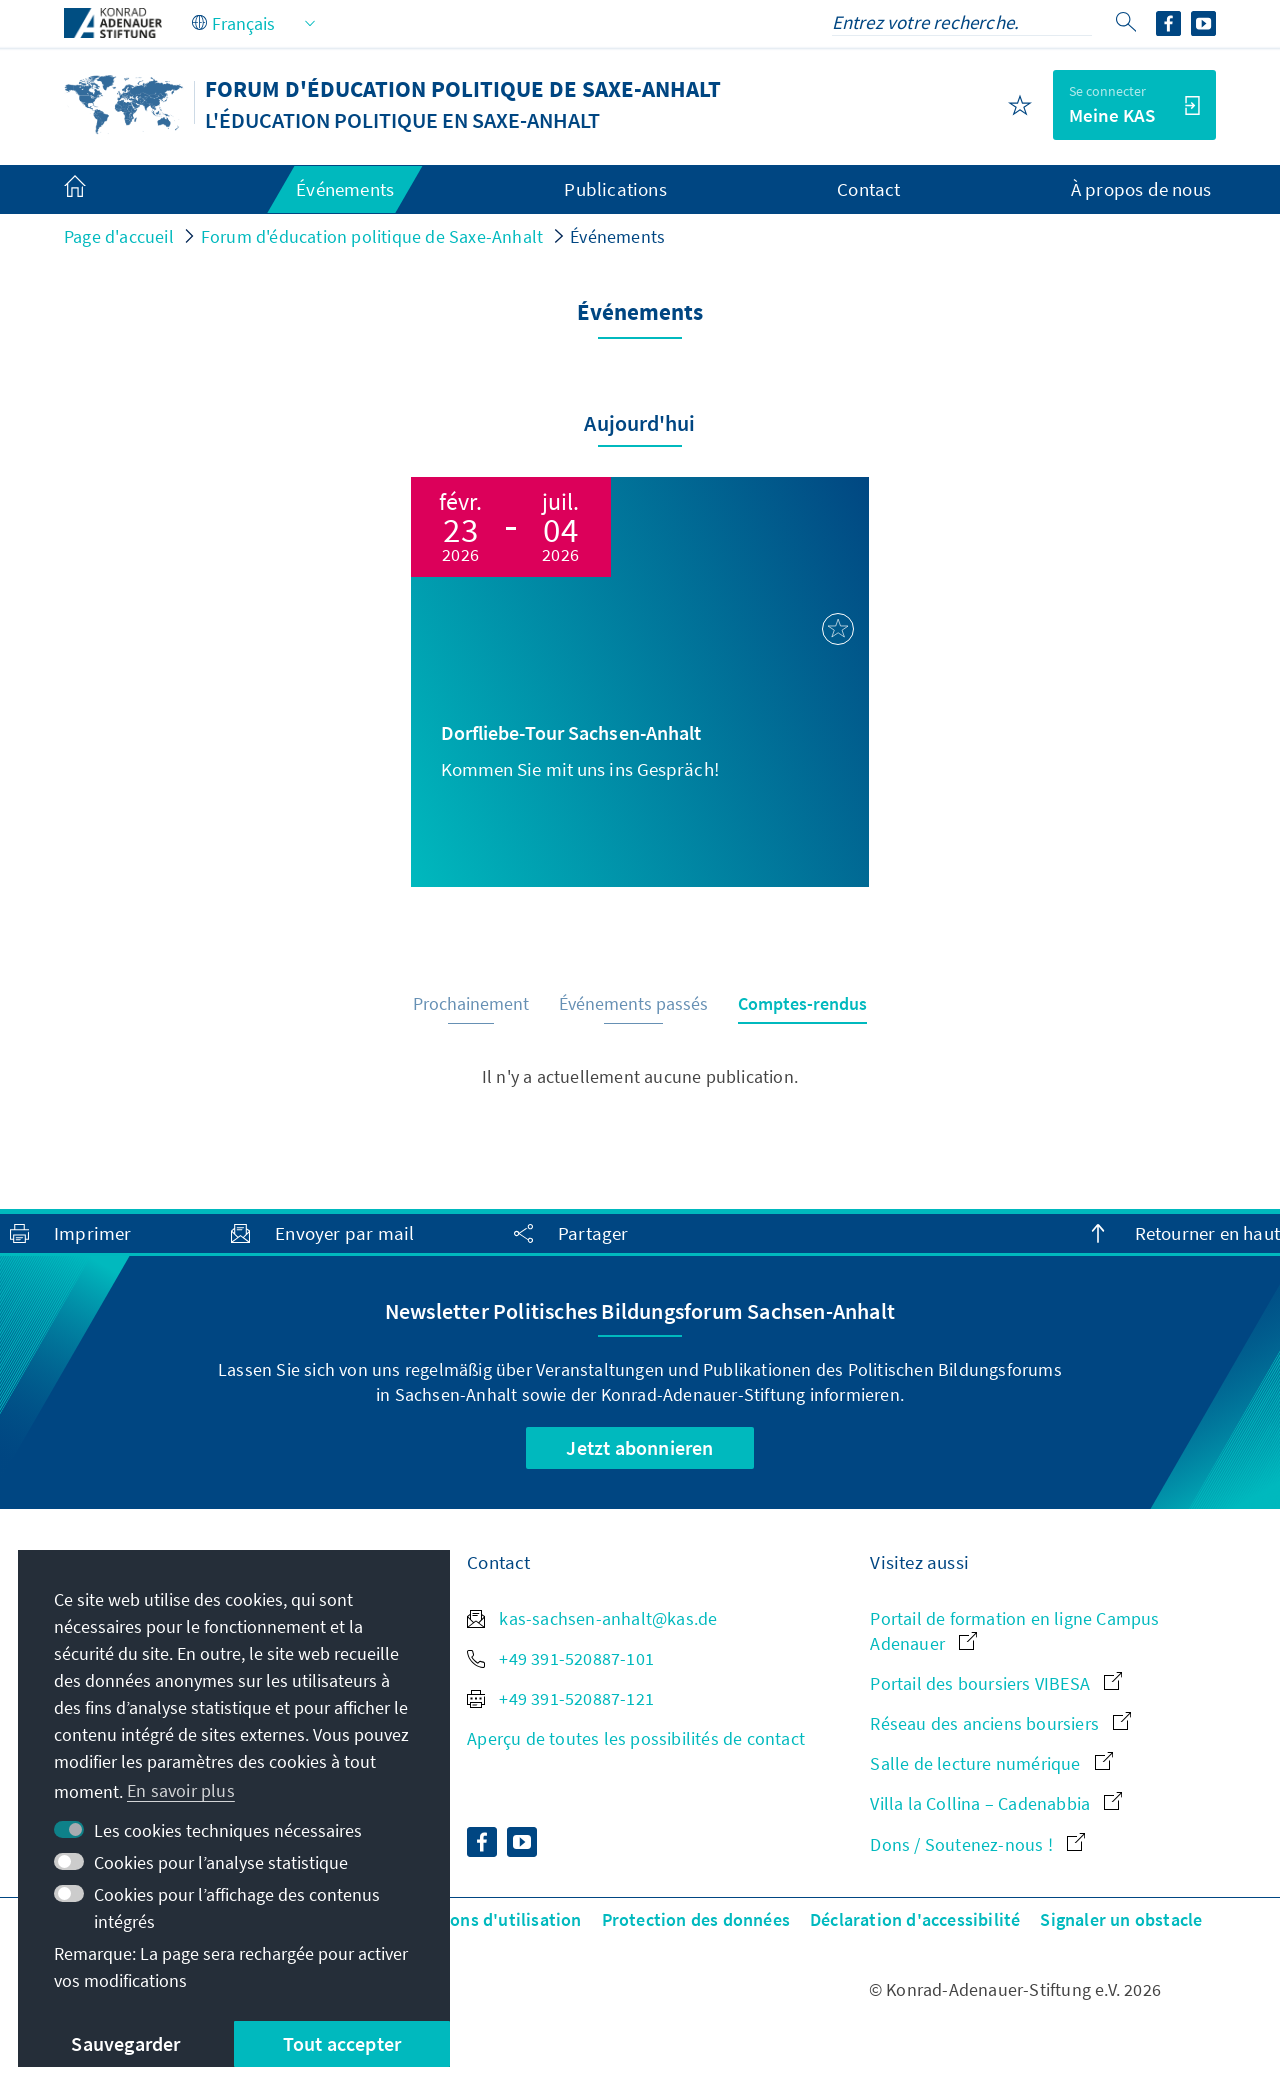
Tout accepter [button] (342, 2043)
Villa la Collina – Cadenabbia (996, 1803)
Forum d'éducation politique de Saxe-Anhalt (372, 236)
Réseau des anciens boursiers (1000, 1723)
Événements (617, 236)
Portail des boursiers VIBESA (996, 1683)
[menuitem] (95, 190)
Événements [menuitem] (345, 189)
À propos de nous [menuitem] (1141, 189)
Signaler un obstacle (1121, 1919)
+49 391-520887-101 (560, 1658)
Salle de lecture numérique (991, 1763)
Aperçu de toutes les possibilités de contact (636, 1738)
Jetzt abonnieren (639, 1447)
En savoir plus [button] (181, 1790)
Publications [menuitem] (615, 189)
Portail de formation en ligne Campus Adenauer (1014, 1631)
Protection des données (696, 1919)
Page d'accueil (119, 236)
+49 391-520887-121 (560, 1698)
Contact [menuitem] (868, 189)
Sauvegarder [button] (125, 2043)
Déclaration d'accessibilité (915, 1919)
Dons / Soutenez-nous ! (977, 1844)
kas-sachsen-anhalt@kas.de (592, 1618)
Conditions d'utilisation (487, 1919)
